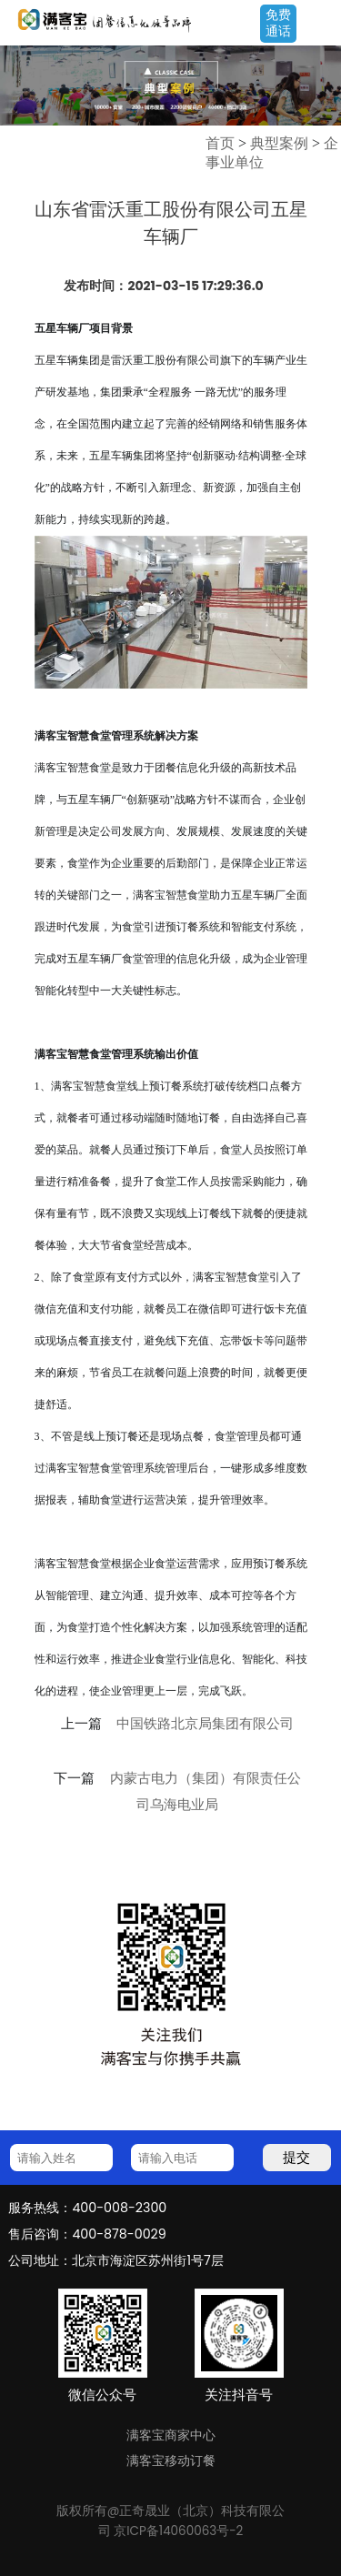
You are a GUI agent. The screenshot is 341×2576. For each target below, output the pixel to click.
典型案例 (279, 143)
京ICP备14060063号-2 (178, 2531)
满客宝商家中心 (171, 2435)
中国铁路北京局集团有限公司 (205, 1723)
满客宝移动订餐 (171, 2460)
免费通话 (278, 22)
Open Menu (318, 24)
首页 (220, 143)
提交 (296, 2157)
